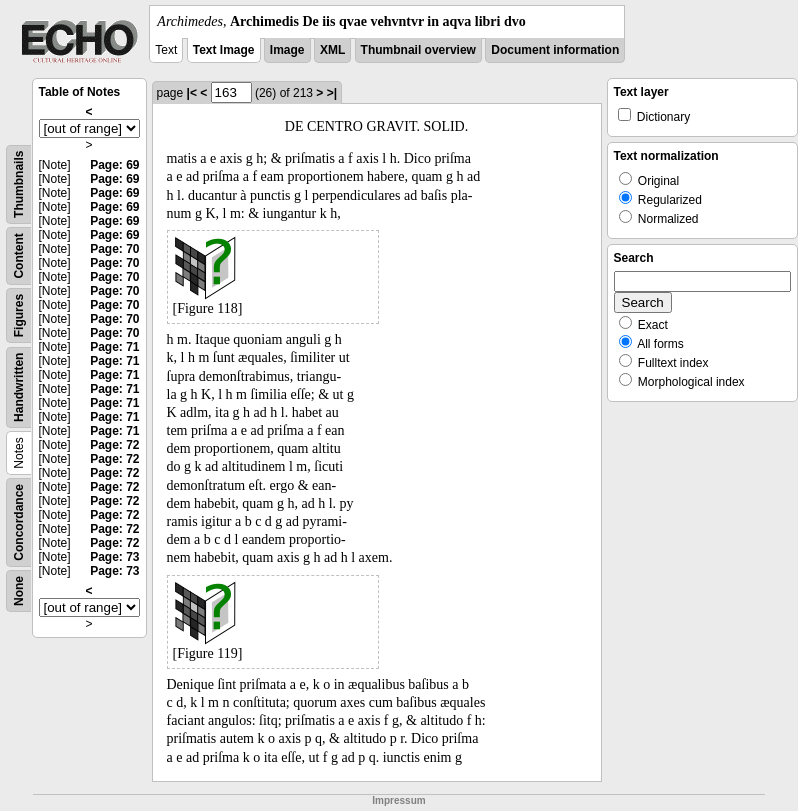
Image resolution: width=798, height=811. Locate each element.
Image (287, 50)
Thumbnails (19, 184)
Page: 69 (114, 165)
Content (19, 255)
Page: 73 (114, 557)
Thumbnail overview (418, 50)
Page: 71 (114, 347)
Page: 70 (114, 249)
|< (192, 93)
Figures (19, 315)
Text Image (224, 50)
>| (332, 93)
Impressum (398, 800)
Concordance (19, 522)
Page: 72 (114, 445)
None (19, 591)
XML (332, 50)
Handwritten (19, 387)
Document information (555, 50)
